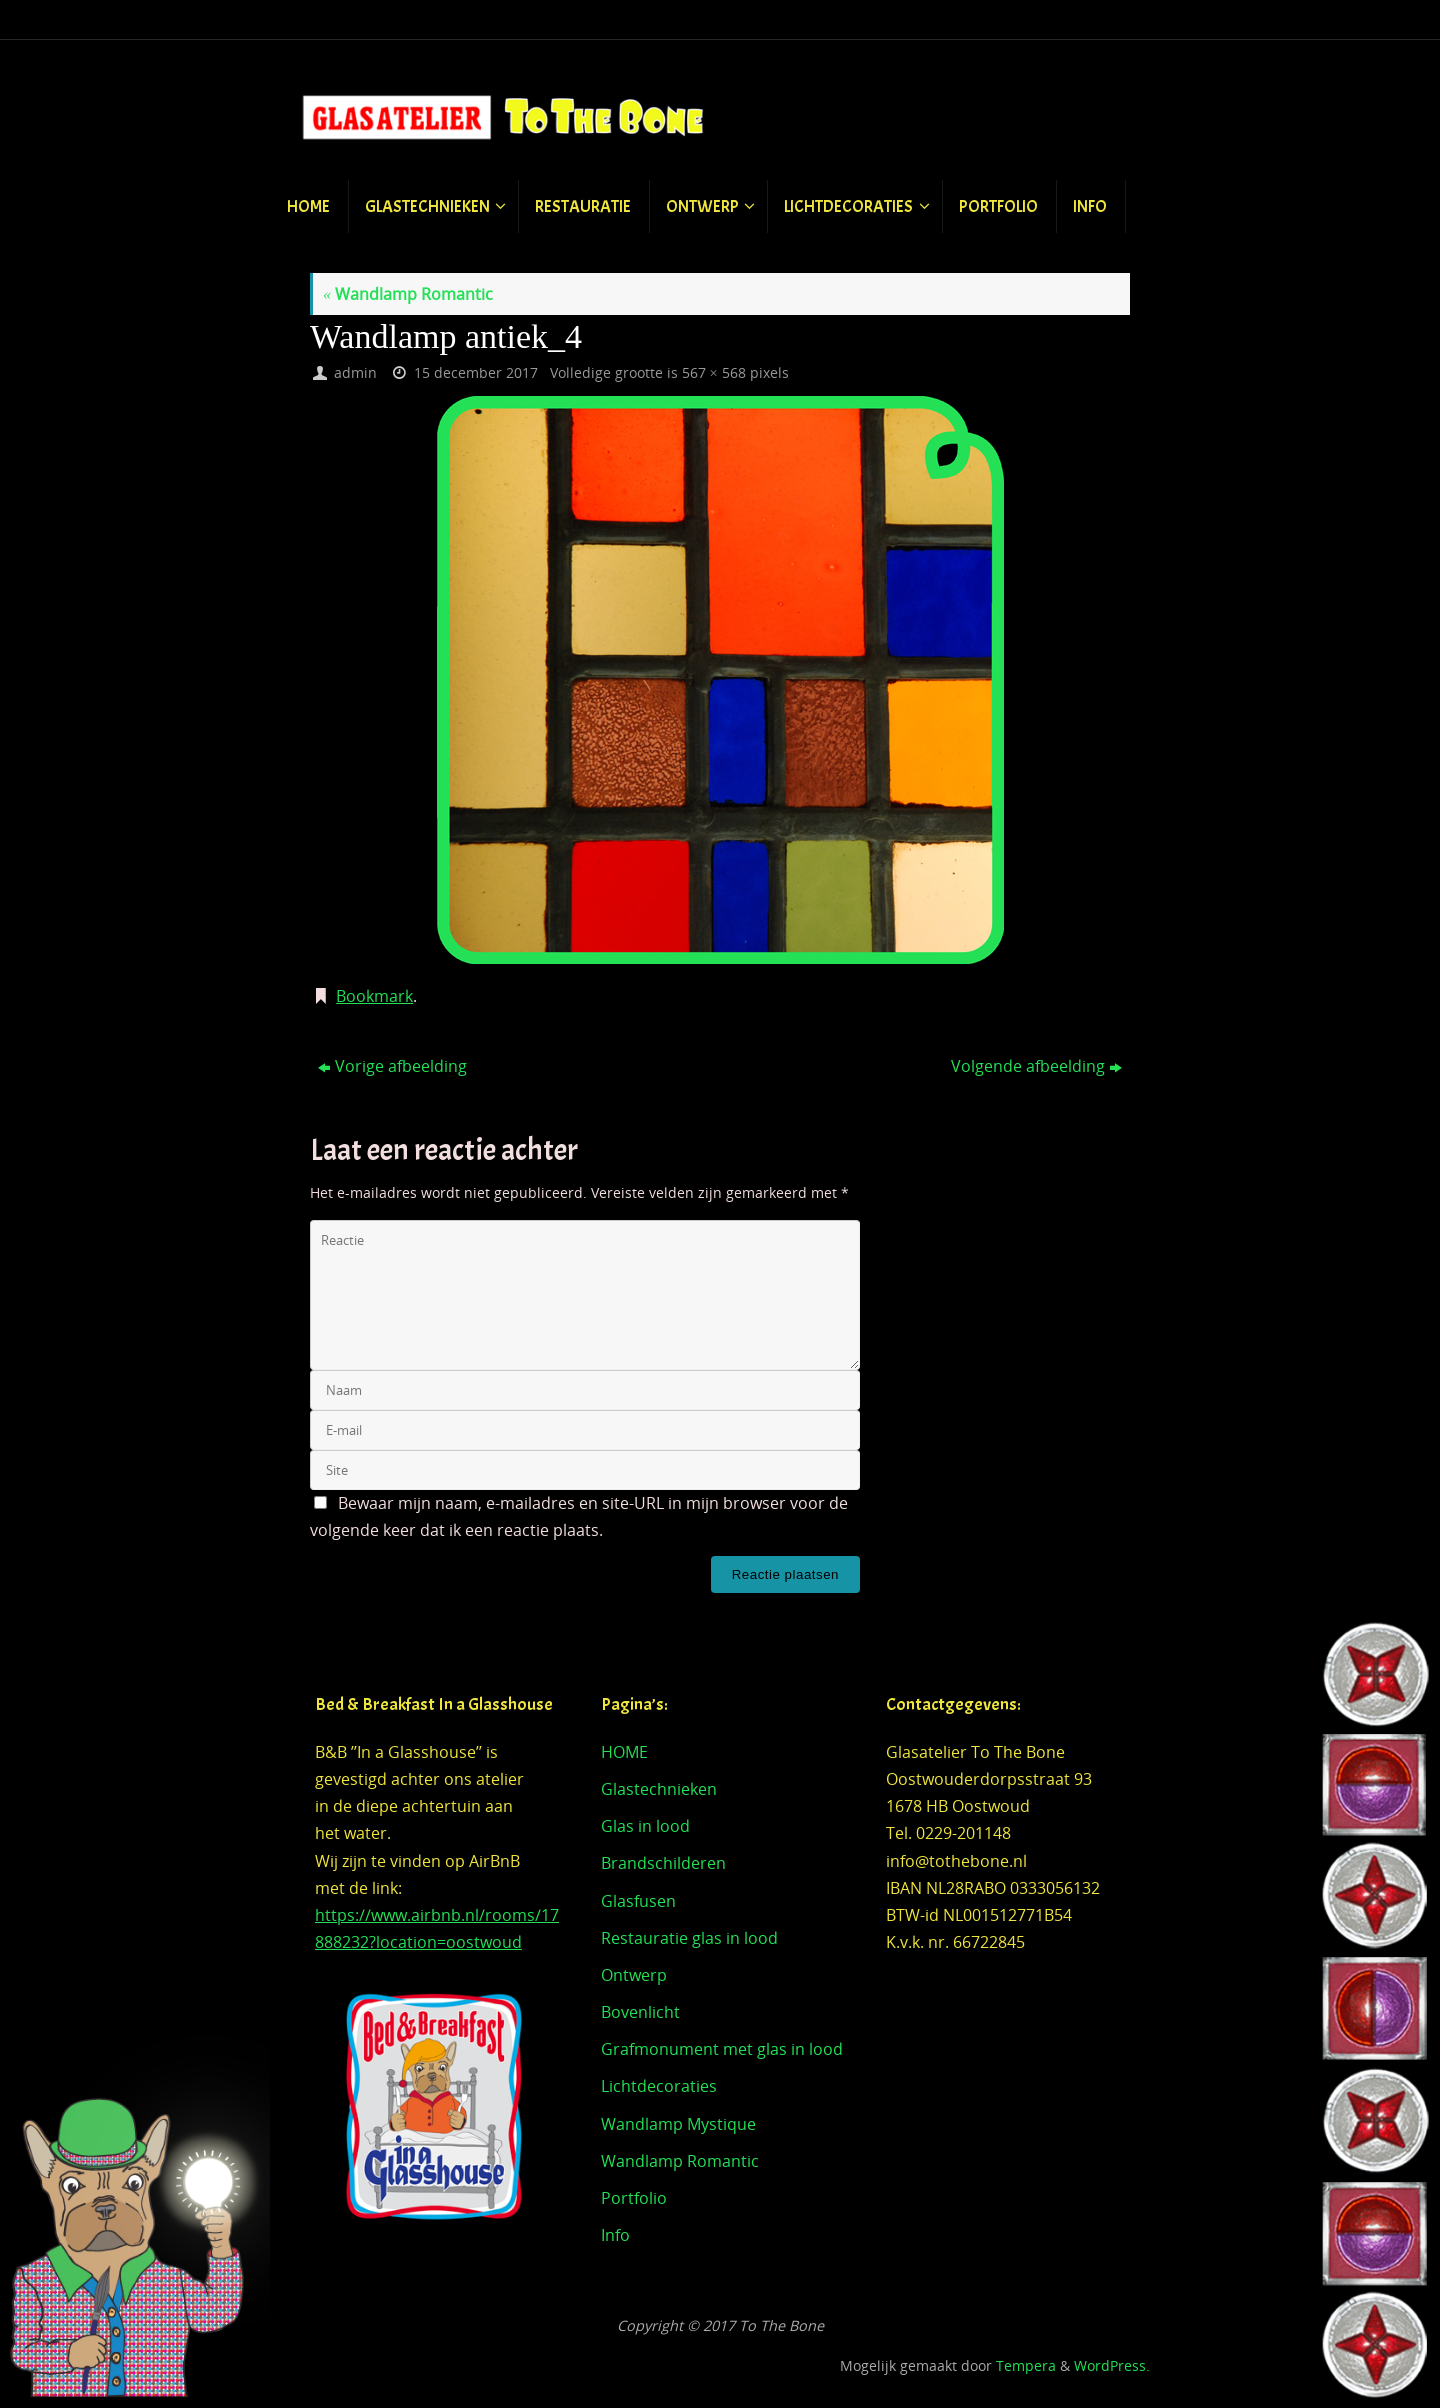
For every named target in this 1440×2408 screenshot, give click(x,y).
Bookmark (374, 996)
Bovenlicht (640, 2012)
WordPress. (1112, 2365)
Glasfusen (638, 1901)
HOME (624, 1752)
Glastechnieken (659, 1789)
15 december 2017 (476, 372)
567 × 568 (714, 372)
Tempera (1026, 2365)
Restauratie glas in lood (689, 1938)
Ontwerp (634, 1975)
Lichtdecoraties (659, 2086)
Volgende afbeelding (1036, 1066)
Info (615, 2235)
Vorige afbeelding (392, 1066)
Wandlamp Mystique (678, 2124)
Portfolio (634, 2198)
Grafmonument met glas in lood (722, 2049)
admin (355, 372)
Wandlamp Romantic (408, 294)
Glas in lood (645, 1826)
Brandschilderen (663, 1863)
